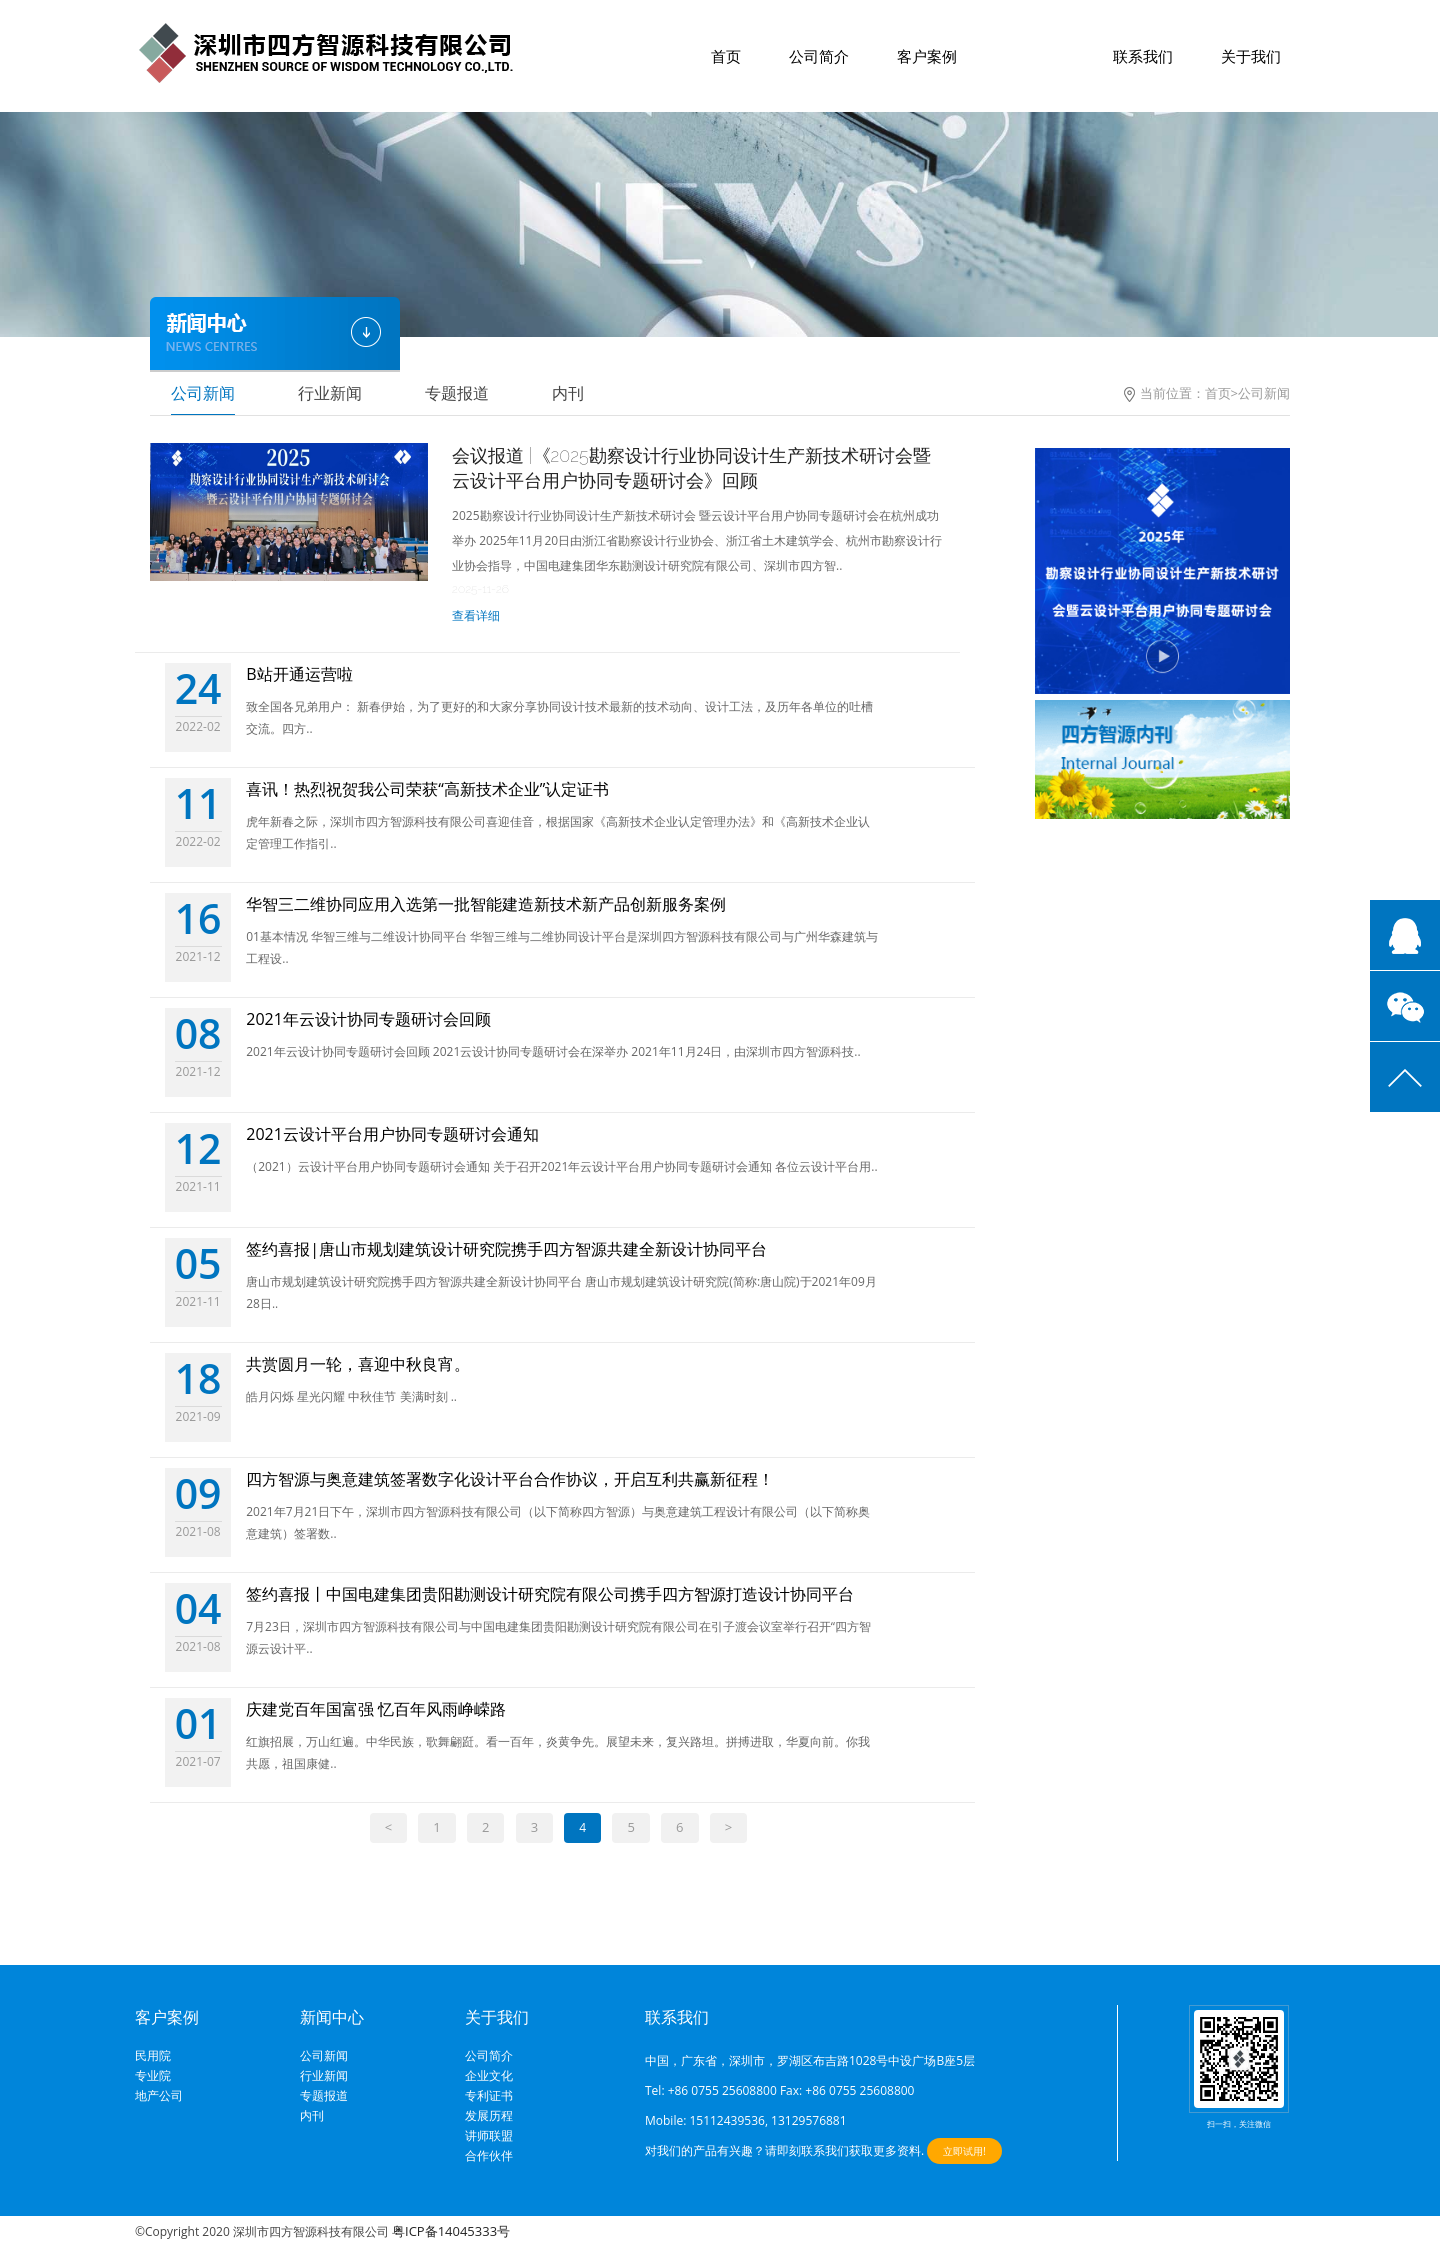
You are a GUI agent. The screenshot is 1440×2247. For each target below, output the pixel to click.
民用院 (153, 2056)
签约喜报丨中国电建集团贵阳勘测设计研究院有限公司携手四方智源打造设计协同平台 (550, 1594)
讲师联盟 (489, 2136)
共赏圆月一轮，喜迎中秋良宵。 (358, 1364)
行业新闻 (330, 393)
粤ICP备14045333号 (451, 2231)
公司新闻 (203, 393)
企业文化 (489, 2076)
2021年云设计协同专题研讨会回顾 (368, 1019)
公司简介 (819, 56)
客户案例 (927, 56)
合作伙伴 (489, 2156)
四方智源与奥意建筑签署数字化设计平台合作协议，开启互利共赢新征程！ (510, 1479)
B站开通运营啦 (299, 674)
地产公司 (159, 2096)
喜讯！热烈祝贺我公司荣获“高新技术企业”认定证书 (427, 789)
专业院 (153, 2076)
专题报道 (457, 393)
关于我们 (1251, 56)
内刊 (568, 393)
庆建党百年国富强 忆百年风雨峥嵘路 (376, 1709)
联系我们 (1143, 56)
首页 (726, 56)
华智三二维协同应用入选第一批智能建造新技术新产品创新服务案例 (486, 904)
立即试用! (964, 2151)
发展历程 (489, 2116)
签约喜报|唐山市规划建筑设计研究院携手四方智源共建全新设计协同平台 (506, 1249)
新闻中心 (1035, 56)
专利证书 (489, 2096)
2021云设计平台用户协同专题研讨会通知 (392, 1134)
